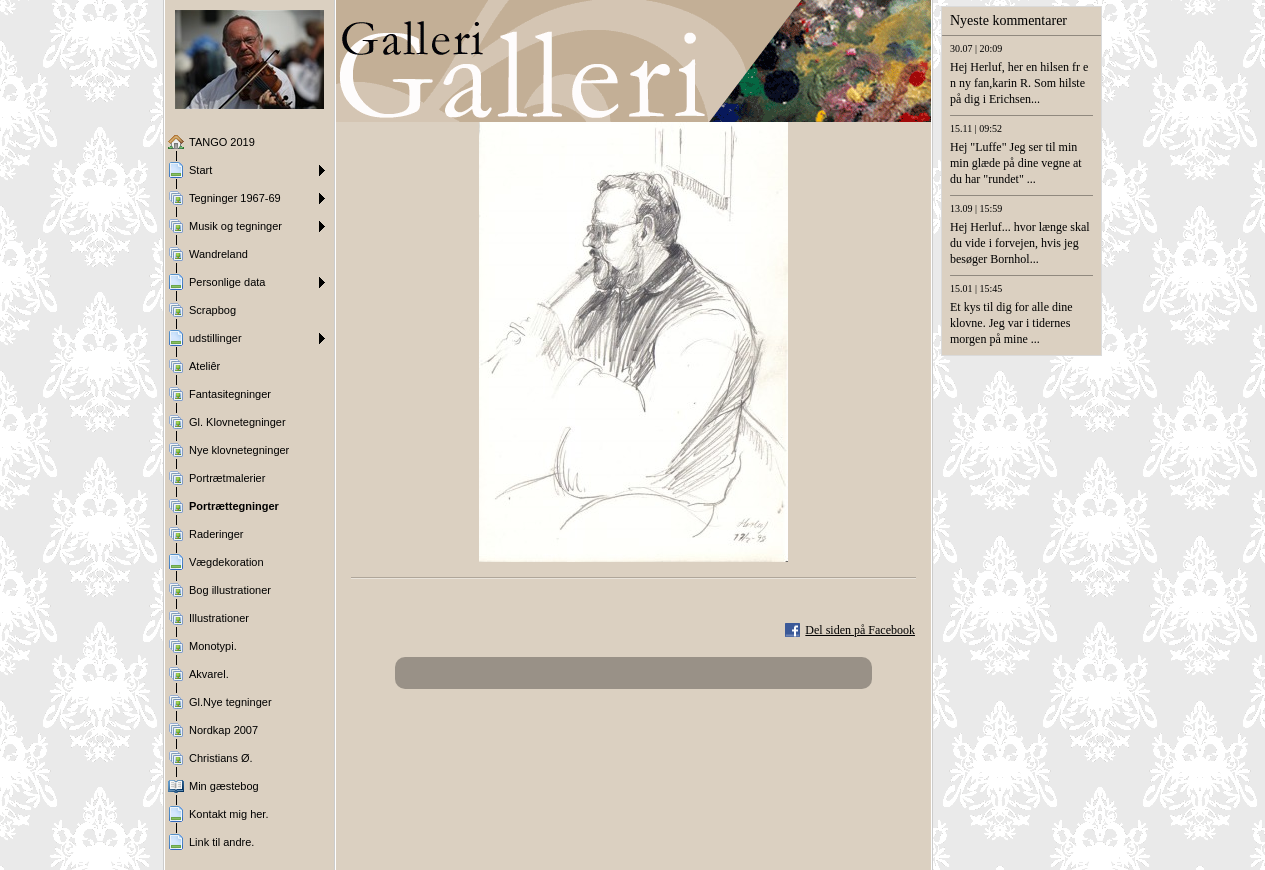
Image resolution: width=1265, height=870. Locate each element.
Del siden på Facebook (860, 630)
